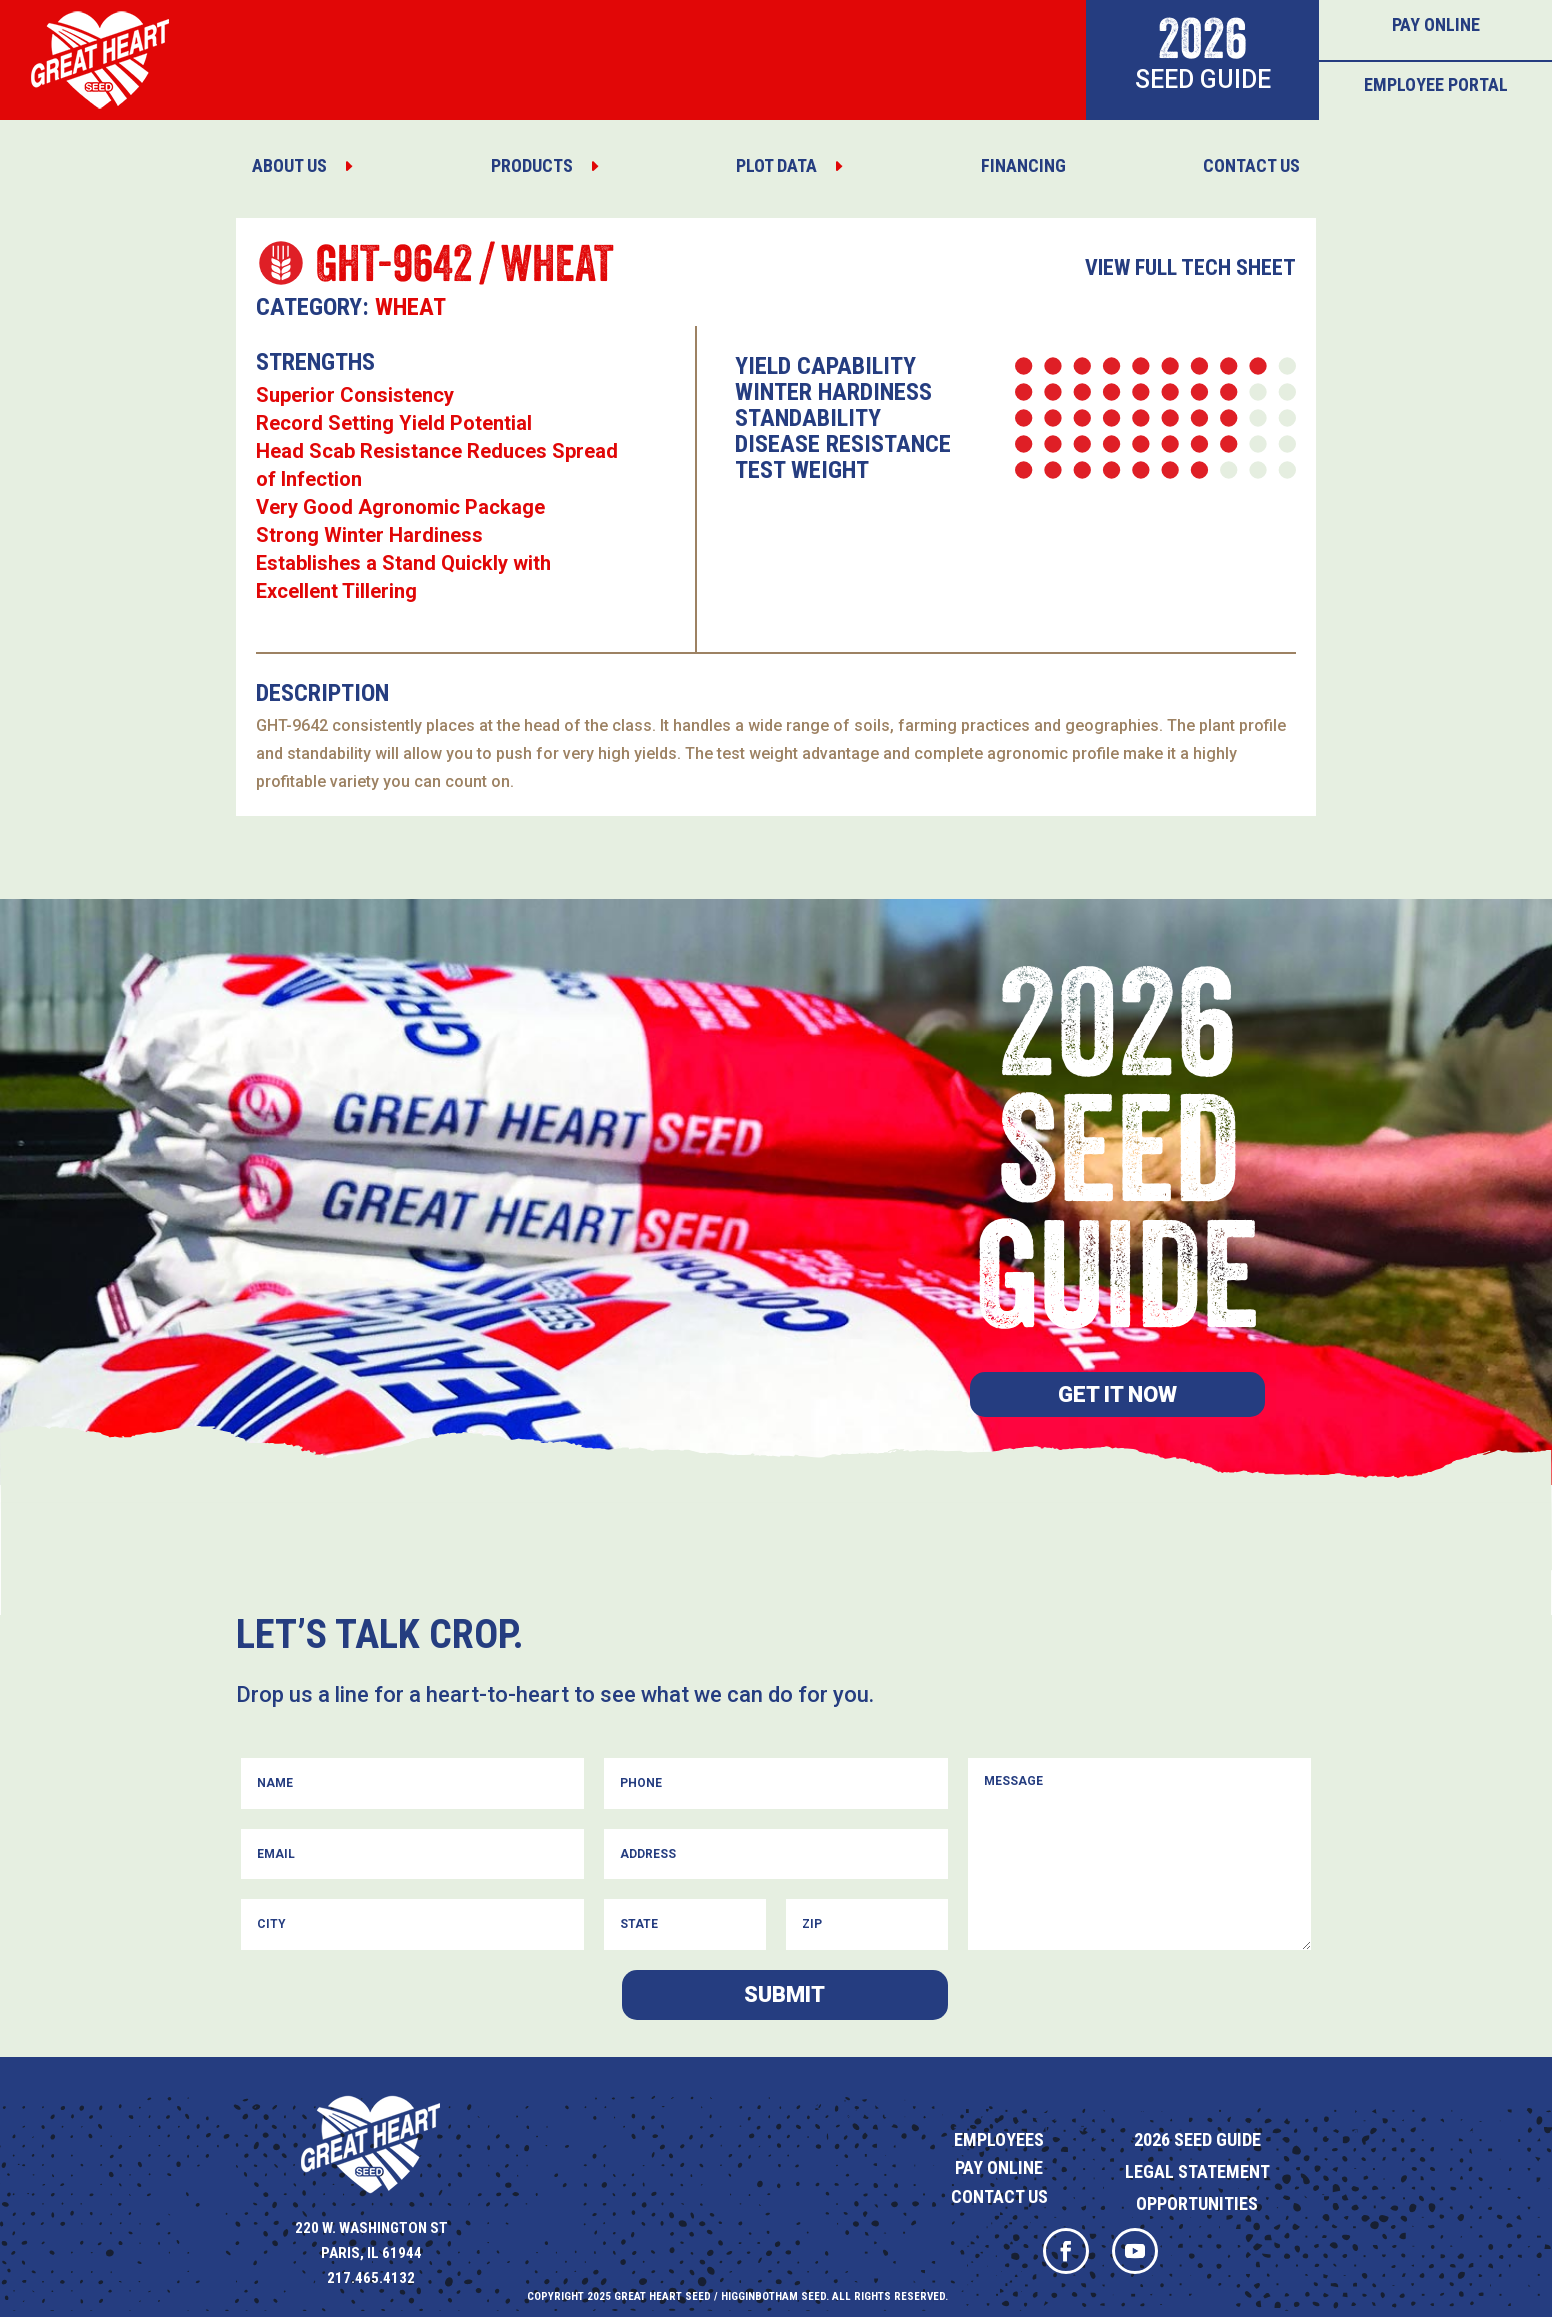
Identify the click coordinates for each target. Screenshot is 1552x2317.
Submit (784, 1994)
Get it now (1117, 1394)
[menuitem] (302, 166)
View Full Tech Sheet (1190, 267)
